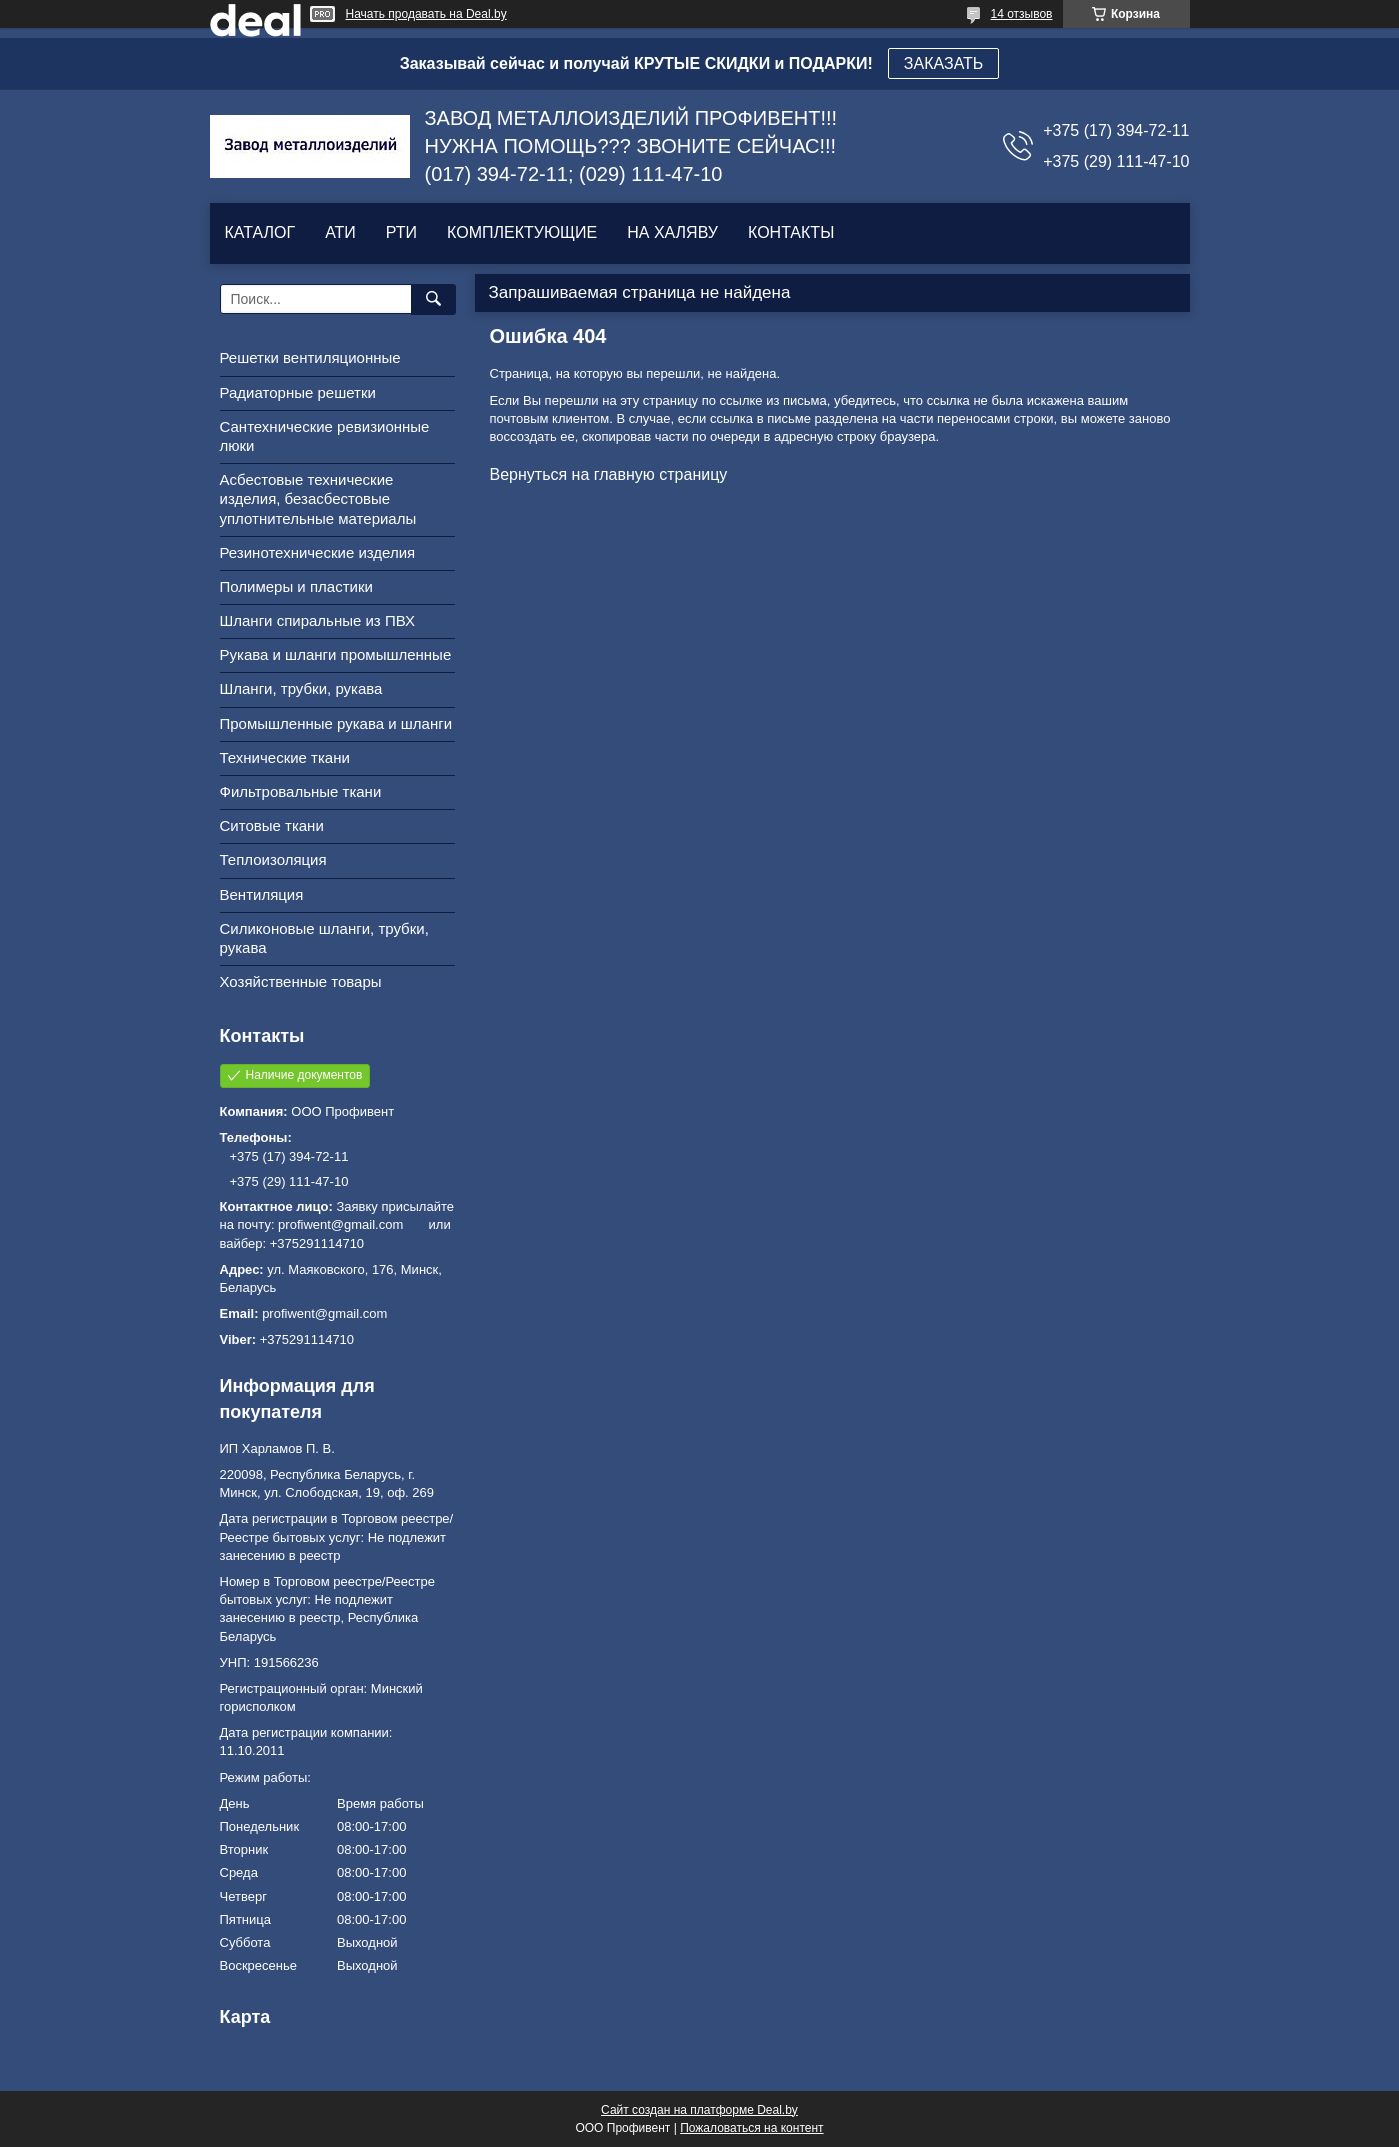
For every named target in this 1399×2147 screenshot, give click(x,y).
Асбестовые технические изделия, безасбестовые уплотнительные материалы (318, 498)
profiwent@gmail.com (324, 1313)
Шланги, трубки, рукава (301, 688)
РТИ (401, 232)
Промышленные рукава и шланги (336, 723)
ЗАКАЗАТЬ (944, 63)
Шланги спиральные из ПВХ (318, 620)
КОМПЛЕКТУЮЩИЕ (522, 232)
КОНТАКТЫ (791, 232)
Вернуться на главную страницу (609, 474)
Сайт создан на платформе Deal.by (699, 2110)
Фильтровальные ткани (301, 791)
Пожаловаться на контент (751, 2128)
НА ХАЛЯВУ (672, 232)
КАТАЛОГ (260, 232)
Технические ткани (285, 757)
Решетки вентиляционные (310, 357)
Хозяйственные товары (301, 981)
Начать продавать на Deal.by (426, 14)
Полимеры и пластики (296, 586)
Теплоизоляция (273, 859)
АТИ (340, 232)
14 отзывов (1021, 14)
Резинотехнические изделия (318, 552)
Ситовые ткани (272, 825)
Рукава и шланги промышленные (336, 654)
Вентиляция (262, 894)
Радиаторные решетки (298, 392)
